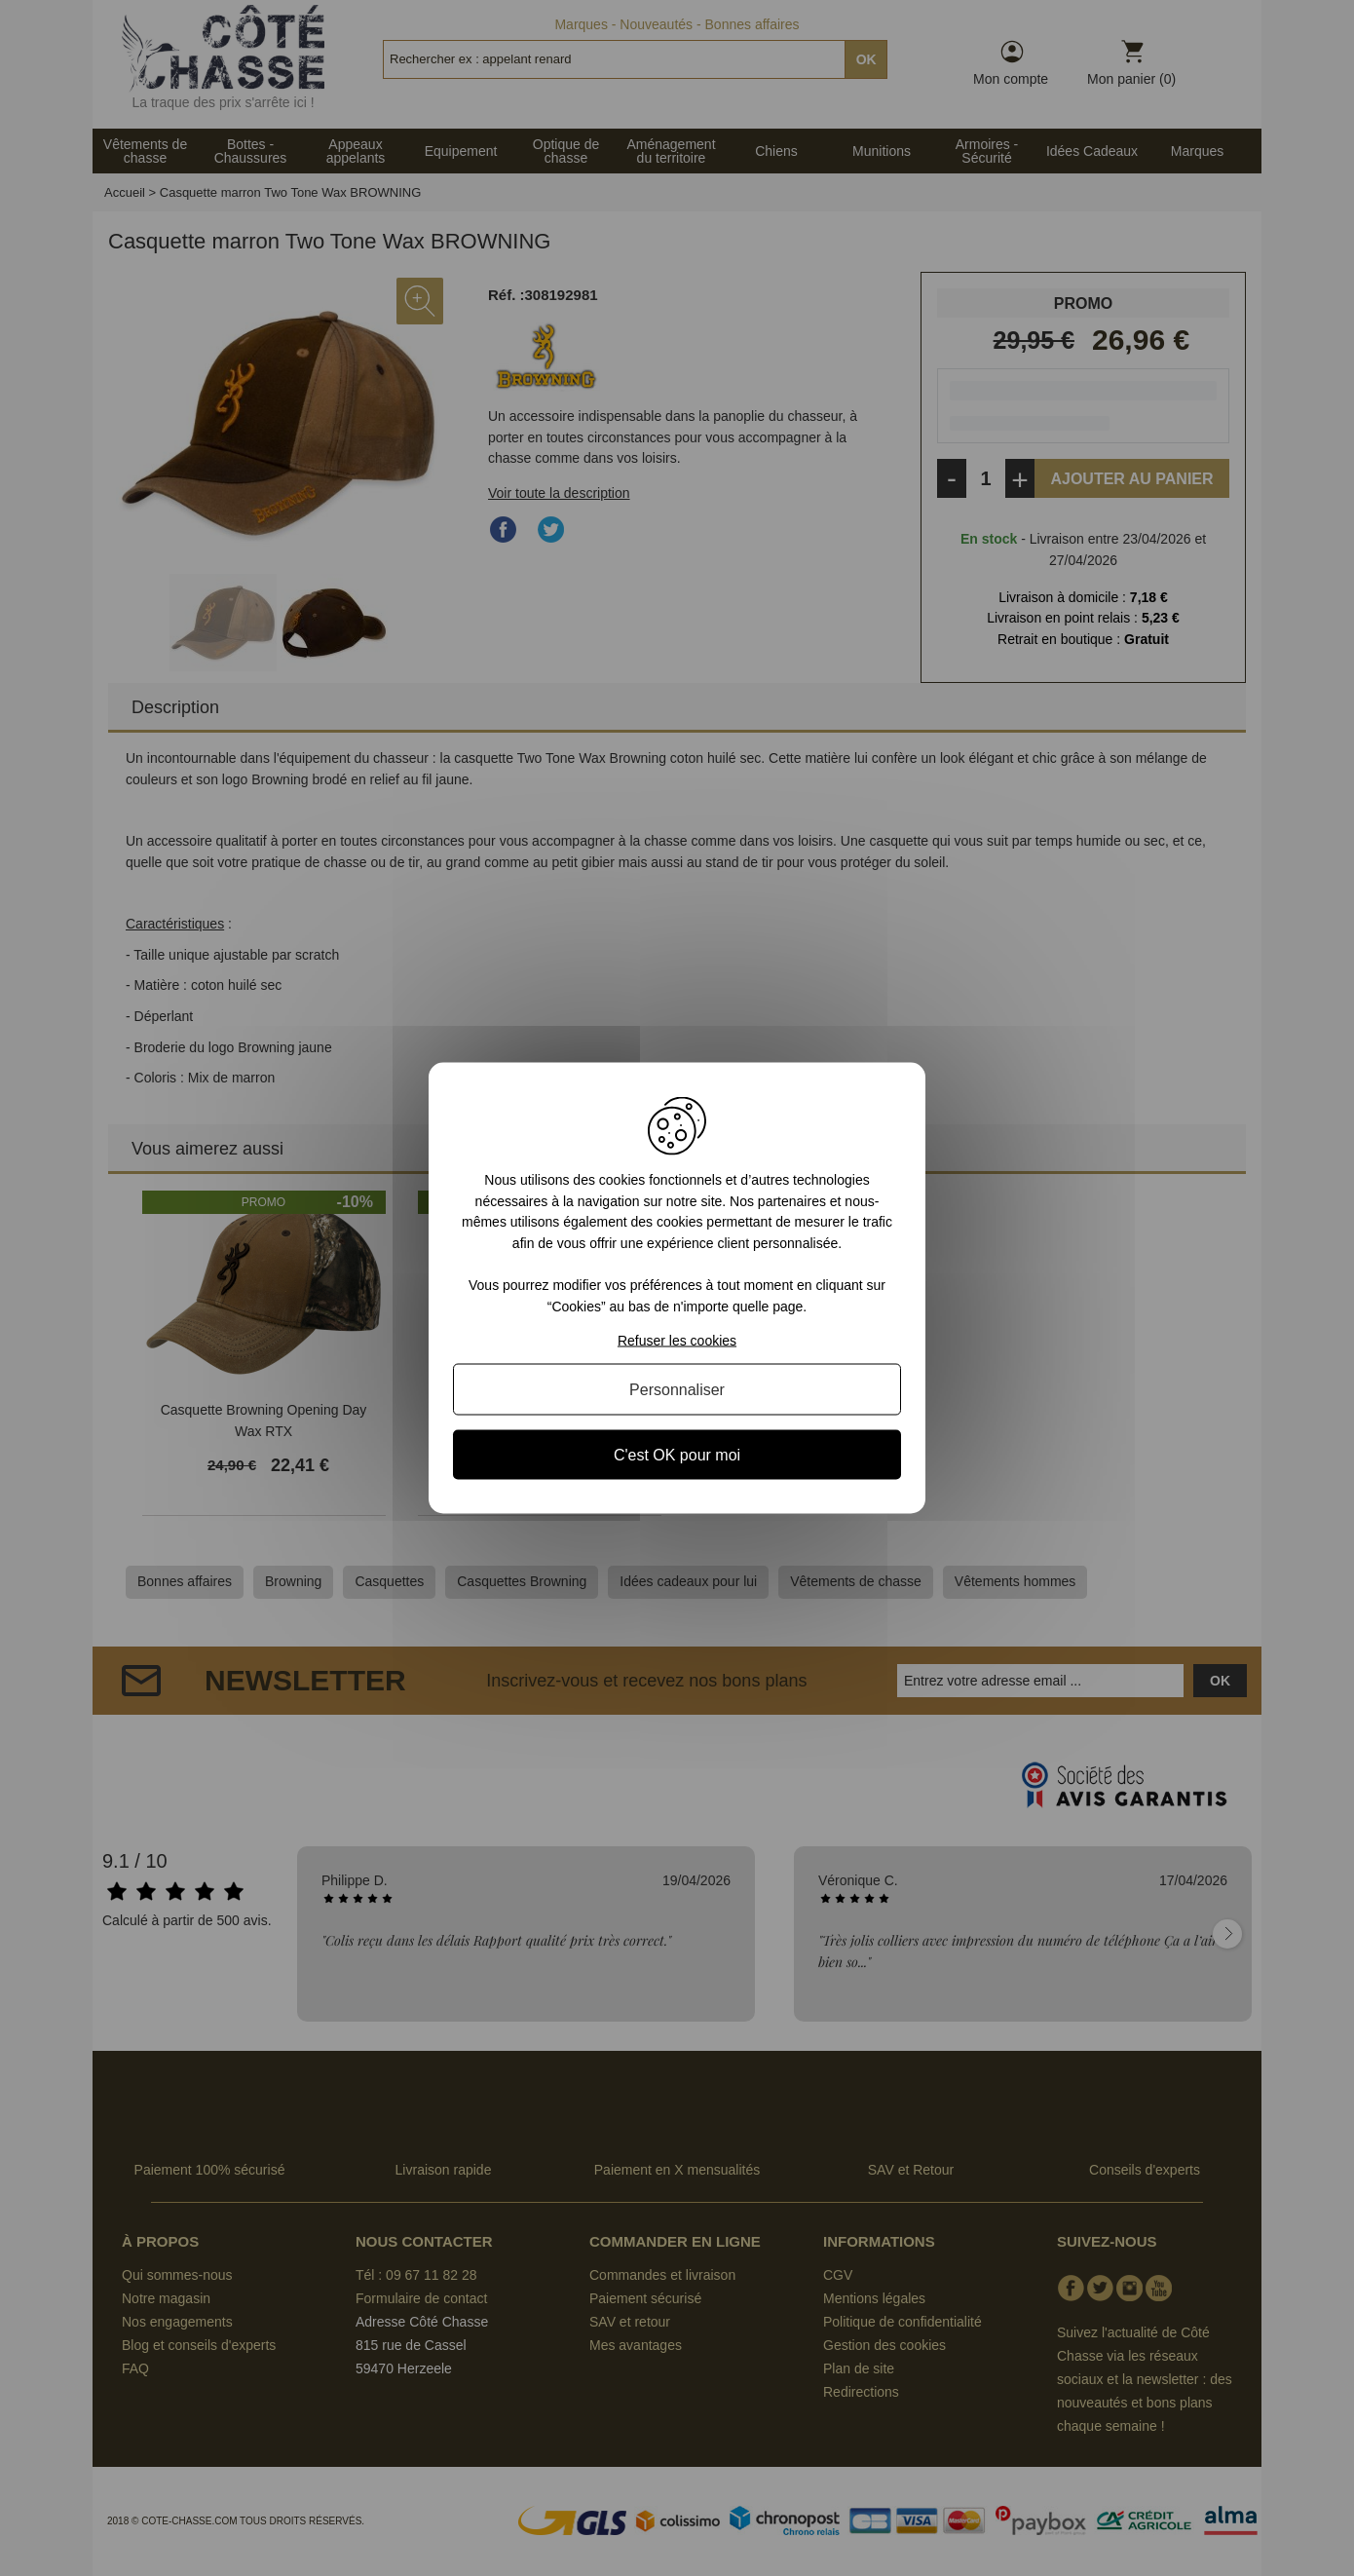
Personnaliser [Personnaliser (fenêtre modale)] (677, 1389)
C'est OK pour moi (677, 1454)
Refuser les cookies (677, 1339)
